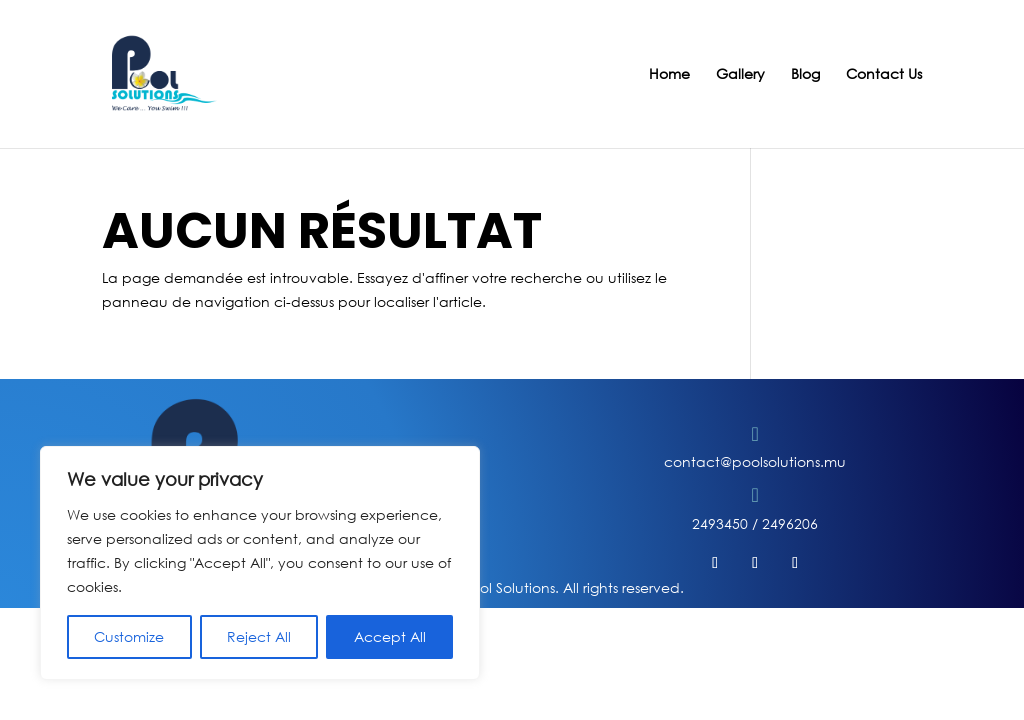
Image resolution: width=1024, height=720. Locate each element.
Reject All (259, 636)
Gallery (740, 75)
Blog (805, 75)
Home (669, 75)
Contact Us (884, 75)
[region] (260, 563)
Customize (129, 636)
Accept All (390, 636)
